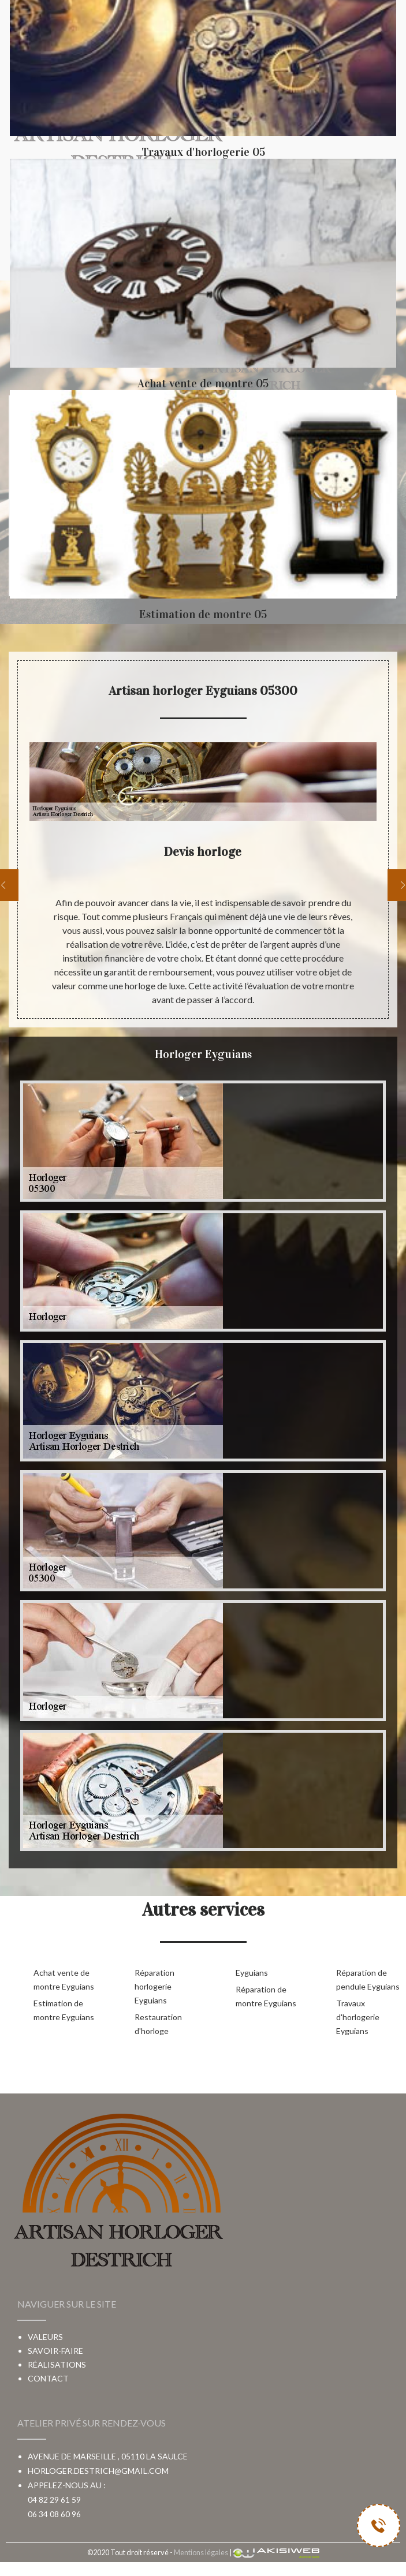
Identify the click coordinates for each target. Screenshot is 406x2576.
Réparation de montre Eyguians (266, 1996)
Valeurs (45, 2337)
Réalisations (57, 2364)
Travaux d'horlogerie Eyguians (357, 2017)
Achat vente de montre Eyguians (63, 1979)
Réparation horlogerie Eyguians (154, 1986)
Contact (48, 2378)
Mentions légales (201, 2552)
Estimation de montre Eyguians (63, 2010)
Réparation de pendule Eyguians (368, 1979)
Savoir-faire (55, 2351)
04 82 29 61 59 (54, 2499)
